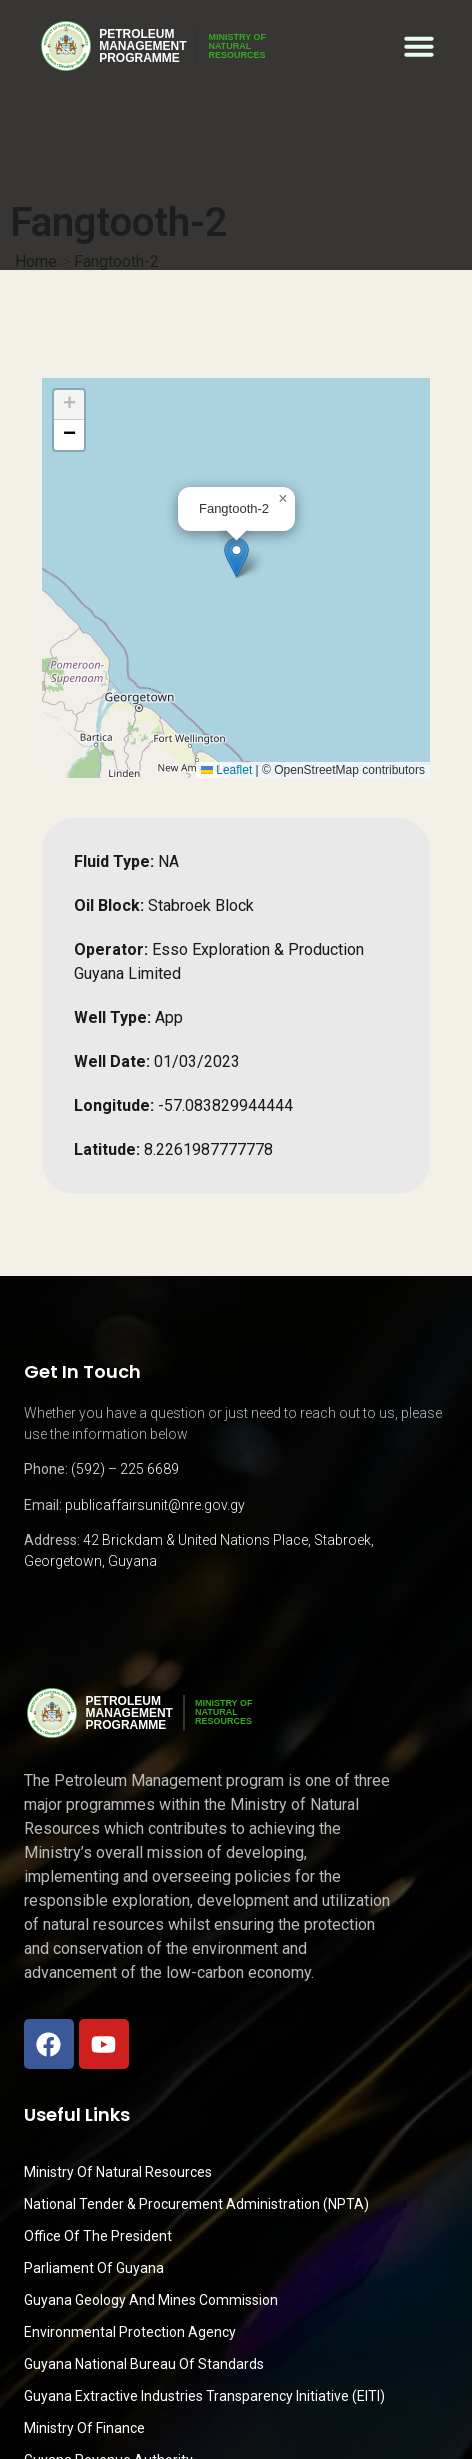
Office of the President (98, 2236)
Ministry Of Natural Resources (118, 2172)
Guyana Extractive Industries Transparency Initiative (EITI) (204, 2396)
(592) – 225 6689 (125, 1469)
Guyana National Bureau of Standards (144, 2364)
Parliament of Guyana (94, 2268)
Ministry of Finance (84, 2428)
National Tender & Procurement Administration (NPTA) (196, 2204)
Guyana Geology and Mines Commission (151, 2300)
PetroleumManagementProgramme (142, 46)
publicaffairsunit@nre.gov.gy (155, 1505)
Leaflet (226, 770)
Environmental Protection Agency (130, 2332)
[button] (419, 46)
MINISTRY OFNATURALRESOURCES (237, 46)
